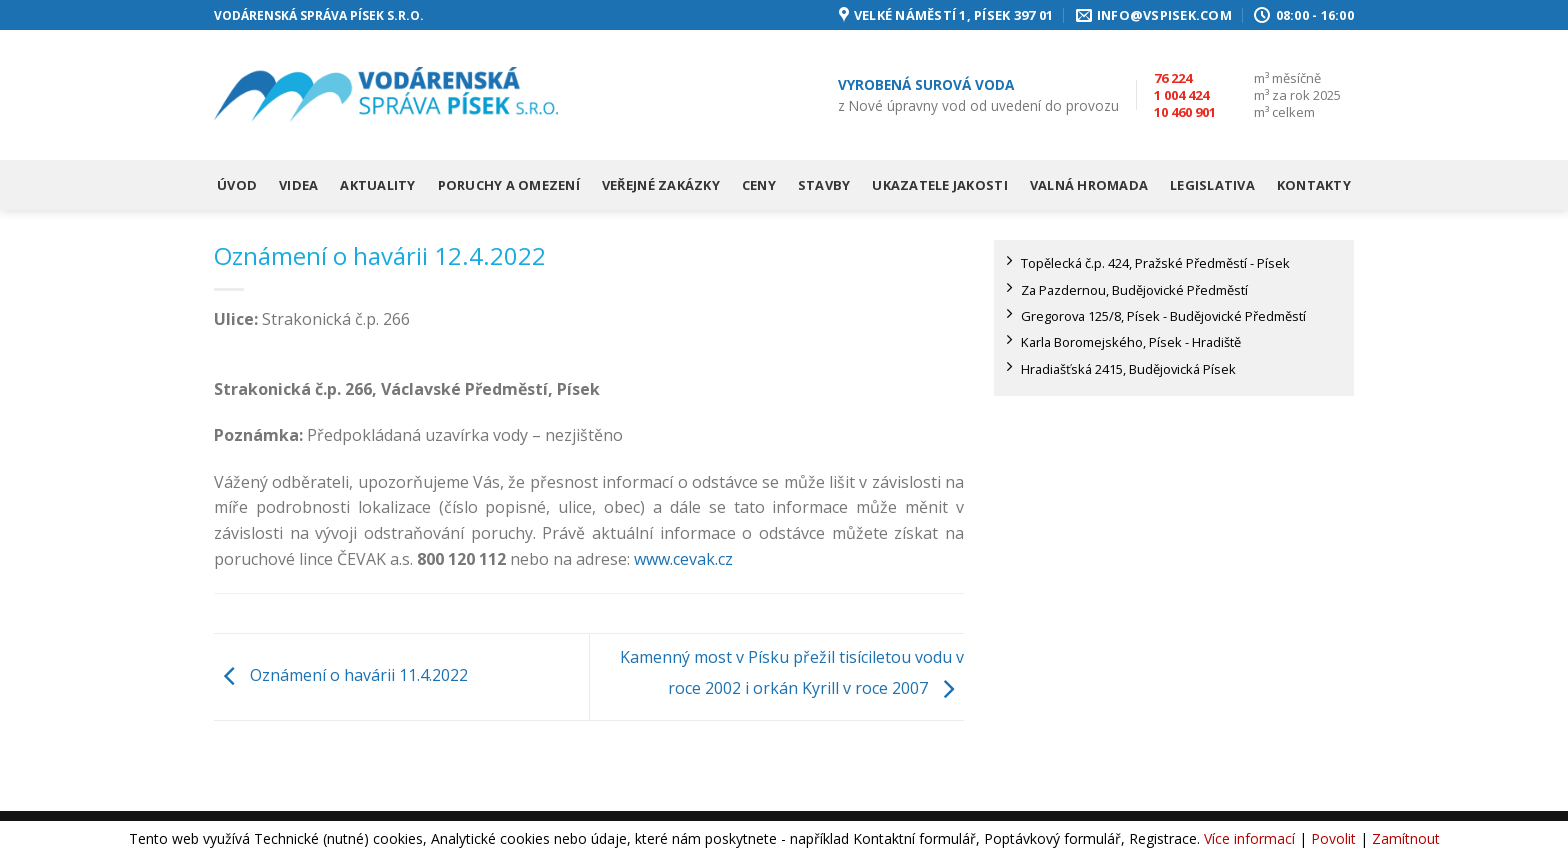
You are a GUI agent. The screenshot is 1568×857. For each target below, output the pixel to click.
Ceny (759, 185)
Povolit (1333, 838)
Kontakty (1314, 185)
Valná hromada (1089, 185)
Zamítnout (1406, 838)
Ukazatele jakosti (939, 185)
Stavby (824, 185)
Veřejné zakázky (661, 185)
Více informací (1249, 838)
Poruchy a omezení (509, 185)
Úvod (237, 185)
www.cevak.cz (683, 559)
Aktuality (377, 185)
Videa (298, 185)
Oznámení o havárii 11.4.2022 (341, 675)
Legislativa (1212, 185)
